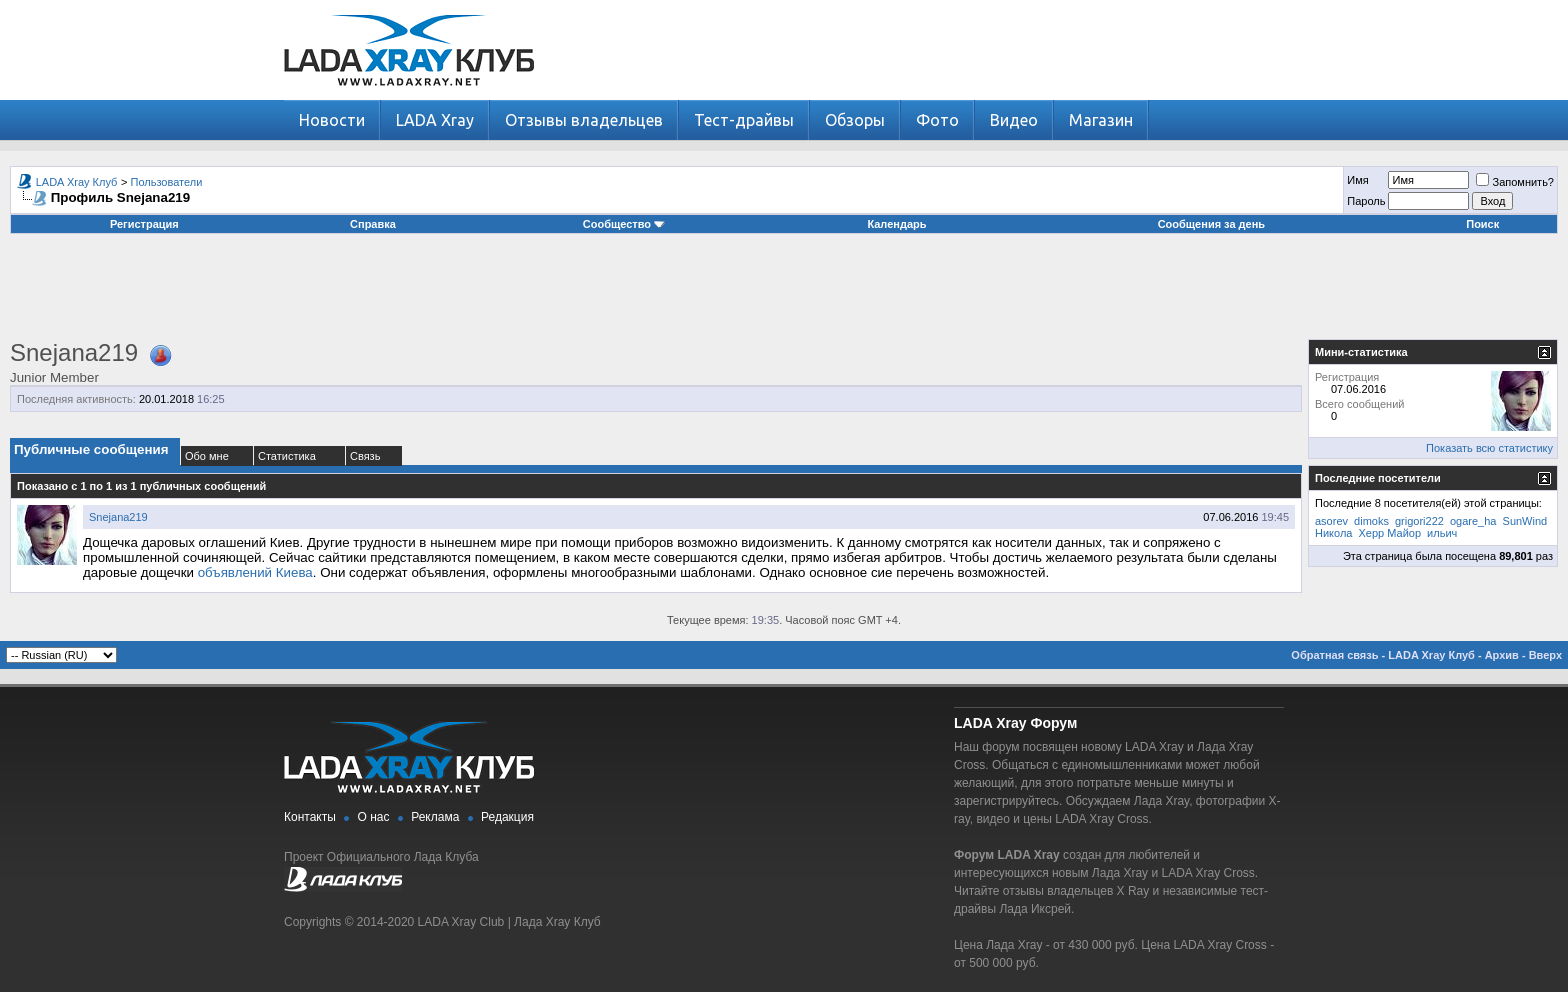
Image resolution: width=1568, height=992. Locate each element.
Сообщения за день (1211, 224)
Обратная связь (1334, 655)
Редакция (507, 817)
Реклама (435, 817)
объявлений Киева (255, 572)
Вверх (1545, 655)
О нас (374, 817)
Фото (937, 120)
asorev (1331, 521)
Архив (1502, 655)
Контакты (310, 817)
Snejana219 (118, 517)
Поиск (1482, 224)
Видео (1014, 120)
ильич (1442, 533)
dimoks (1371, 521)
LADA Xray (435, 120)
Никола (1333, 533)
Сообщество (624, 224)
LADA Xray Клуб (77, 182)
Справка (373, 224)
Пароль (1366, 201)
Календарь (896, 224)
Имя (1357, 180)
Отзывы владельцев (584, 120)
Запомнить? (1515, 182)
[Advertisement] (784, 294)
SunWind (1525, 521)
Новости (332, 120)
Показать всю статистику (1489, 448)
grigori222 (1419, 521)
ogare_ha (1473, 521)
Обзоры (855, 120)
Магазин (1101, 120)
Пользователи (167, 182)
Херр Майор (1390, 533)
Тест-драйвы (744, 120)
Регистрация (144, 224)
